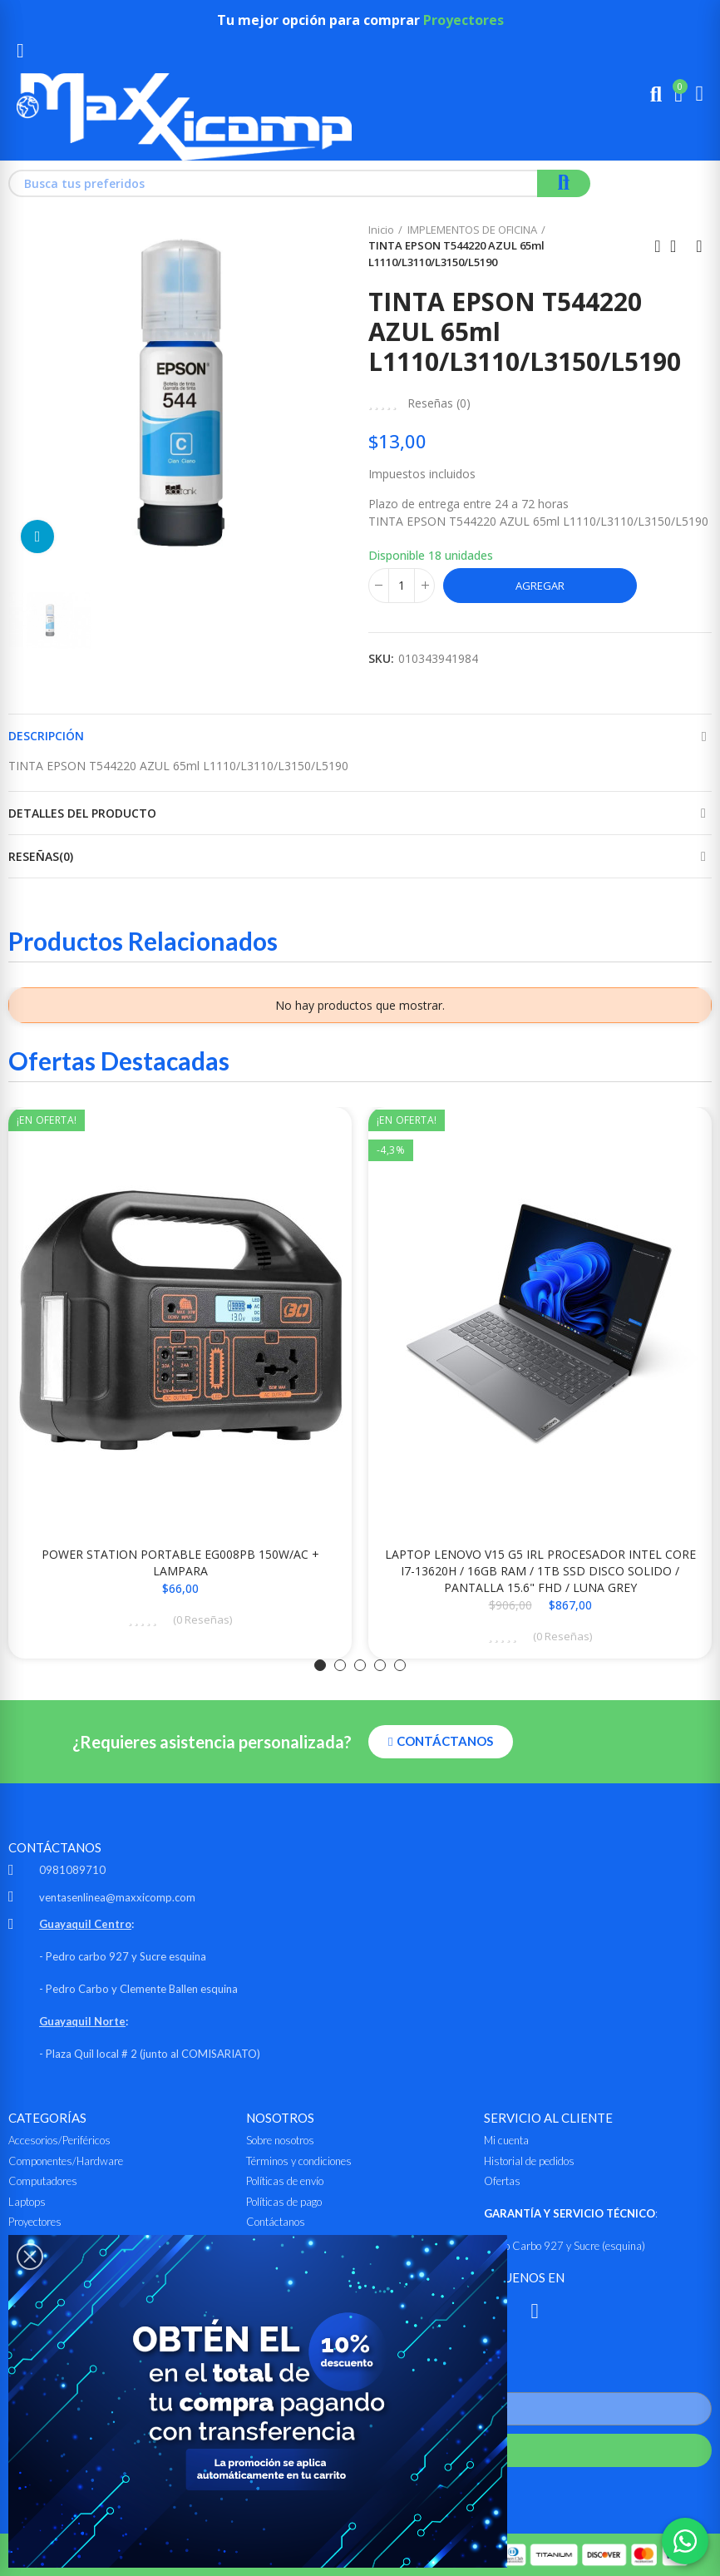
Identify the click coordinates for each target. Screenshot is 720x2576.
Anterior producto (657, 246)
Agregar (540, 585)
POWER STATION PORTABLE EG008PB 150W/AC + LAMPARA (180, 1562)
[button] (320, 1665)
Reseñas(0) (40, 856)
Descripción (46, 736)
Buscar (563, 183)
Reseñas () (439, 403)
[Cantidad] (401, 585)
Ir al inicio (678, 246)
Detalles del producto (82, 813)
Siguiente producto (699, 246)
